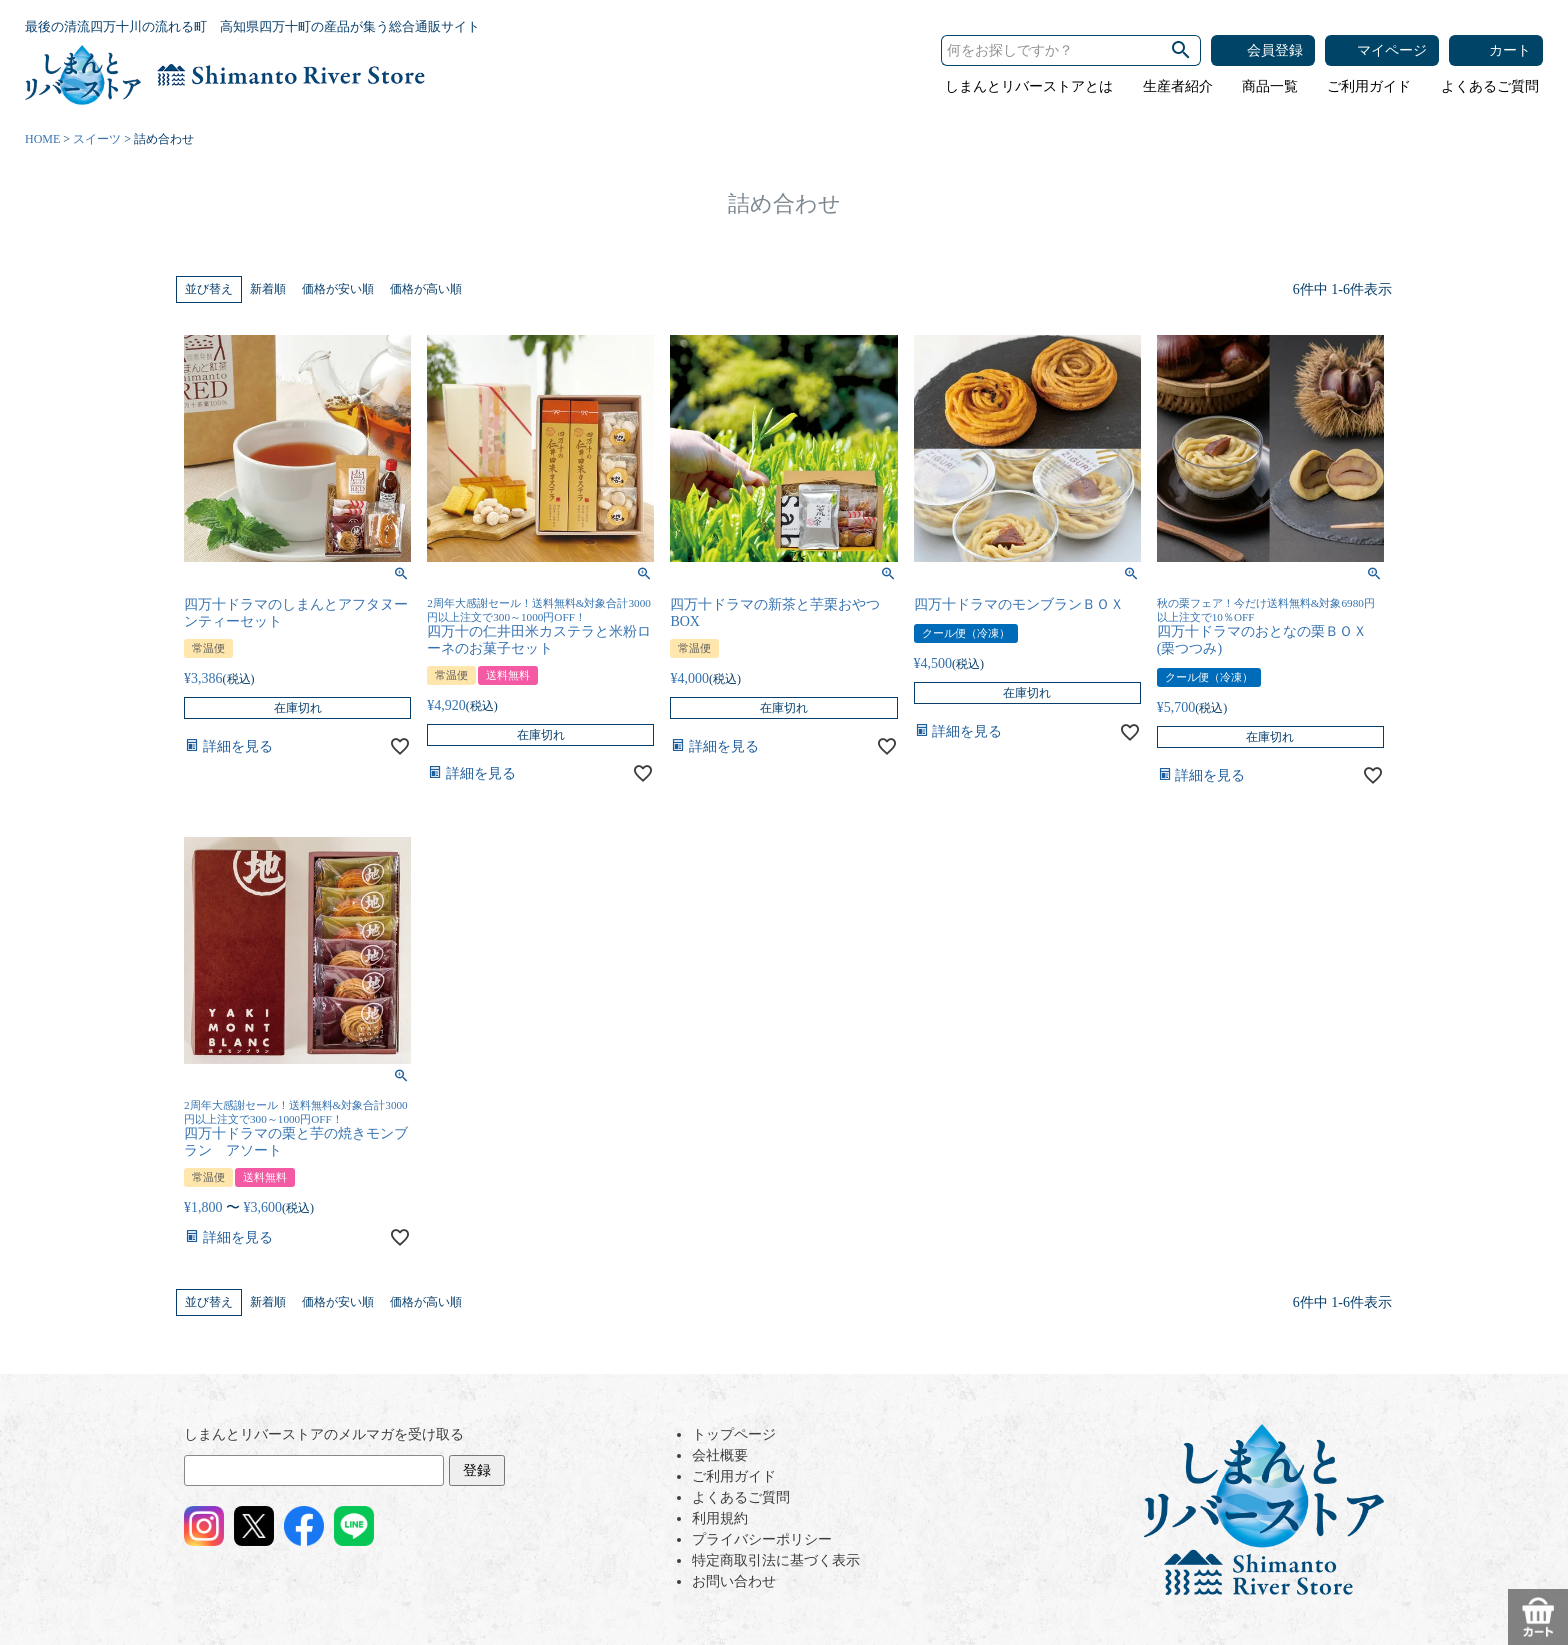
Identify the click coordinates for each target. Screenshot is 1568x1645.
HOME (42, 139)
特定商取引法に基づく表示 (776, 1560)
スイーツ (97, 139)
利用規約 (720, 1518)
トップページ (734, 1434)
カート (1510, 50)
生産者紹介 (1178, 86)
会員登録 (1275, 50)
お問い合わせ (734, 1581)
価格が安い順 (338, 289)
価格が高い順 (426, 289)
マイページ (1392, 50)
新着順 (268, 289)
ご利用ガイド (1369, 86)
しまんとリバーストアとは (1029, 86)
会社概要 (720, 1455)
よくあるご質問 (1490, 86)
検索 (1181, 50)
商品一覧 (1270, 86)
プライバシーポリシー (762, 1539)
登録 (477, 1470)
